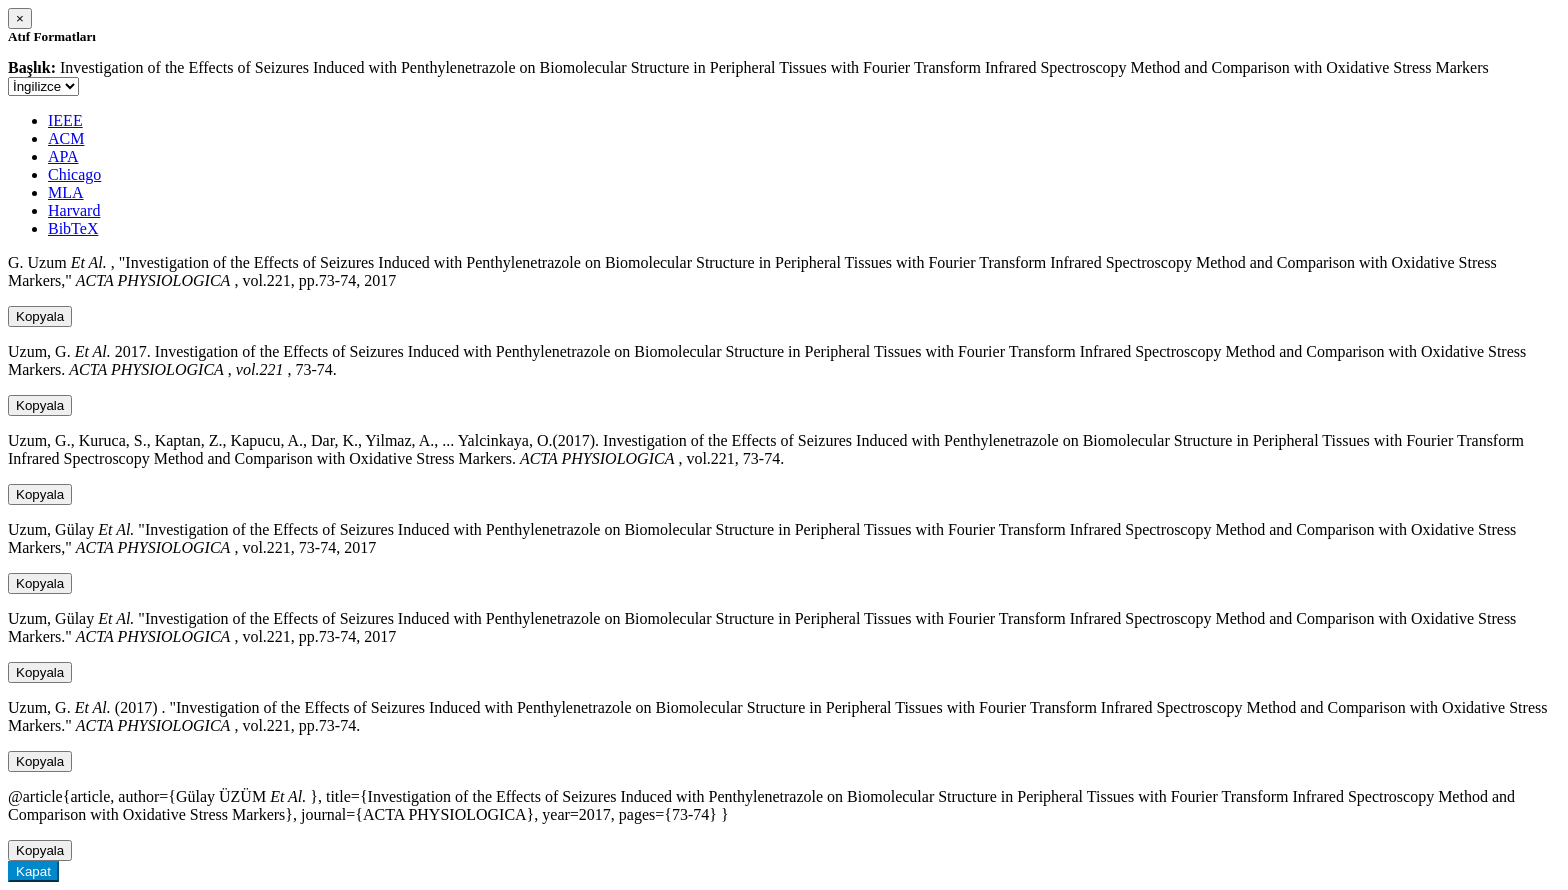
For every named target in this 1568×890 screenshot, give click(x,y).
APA (63, 156)
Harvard (74, 210)
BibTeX (73, 228)
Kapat (33, 871)
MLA (66, 192)
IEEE (65, 120)
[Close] (20, 18)
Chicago (74, 174)
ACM (66, 138)
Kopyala (40, 316)
